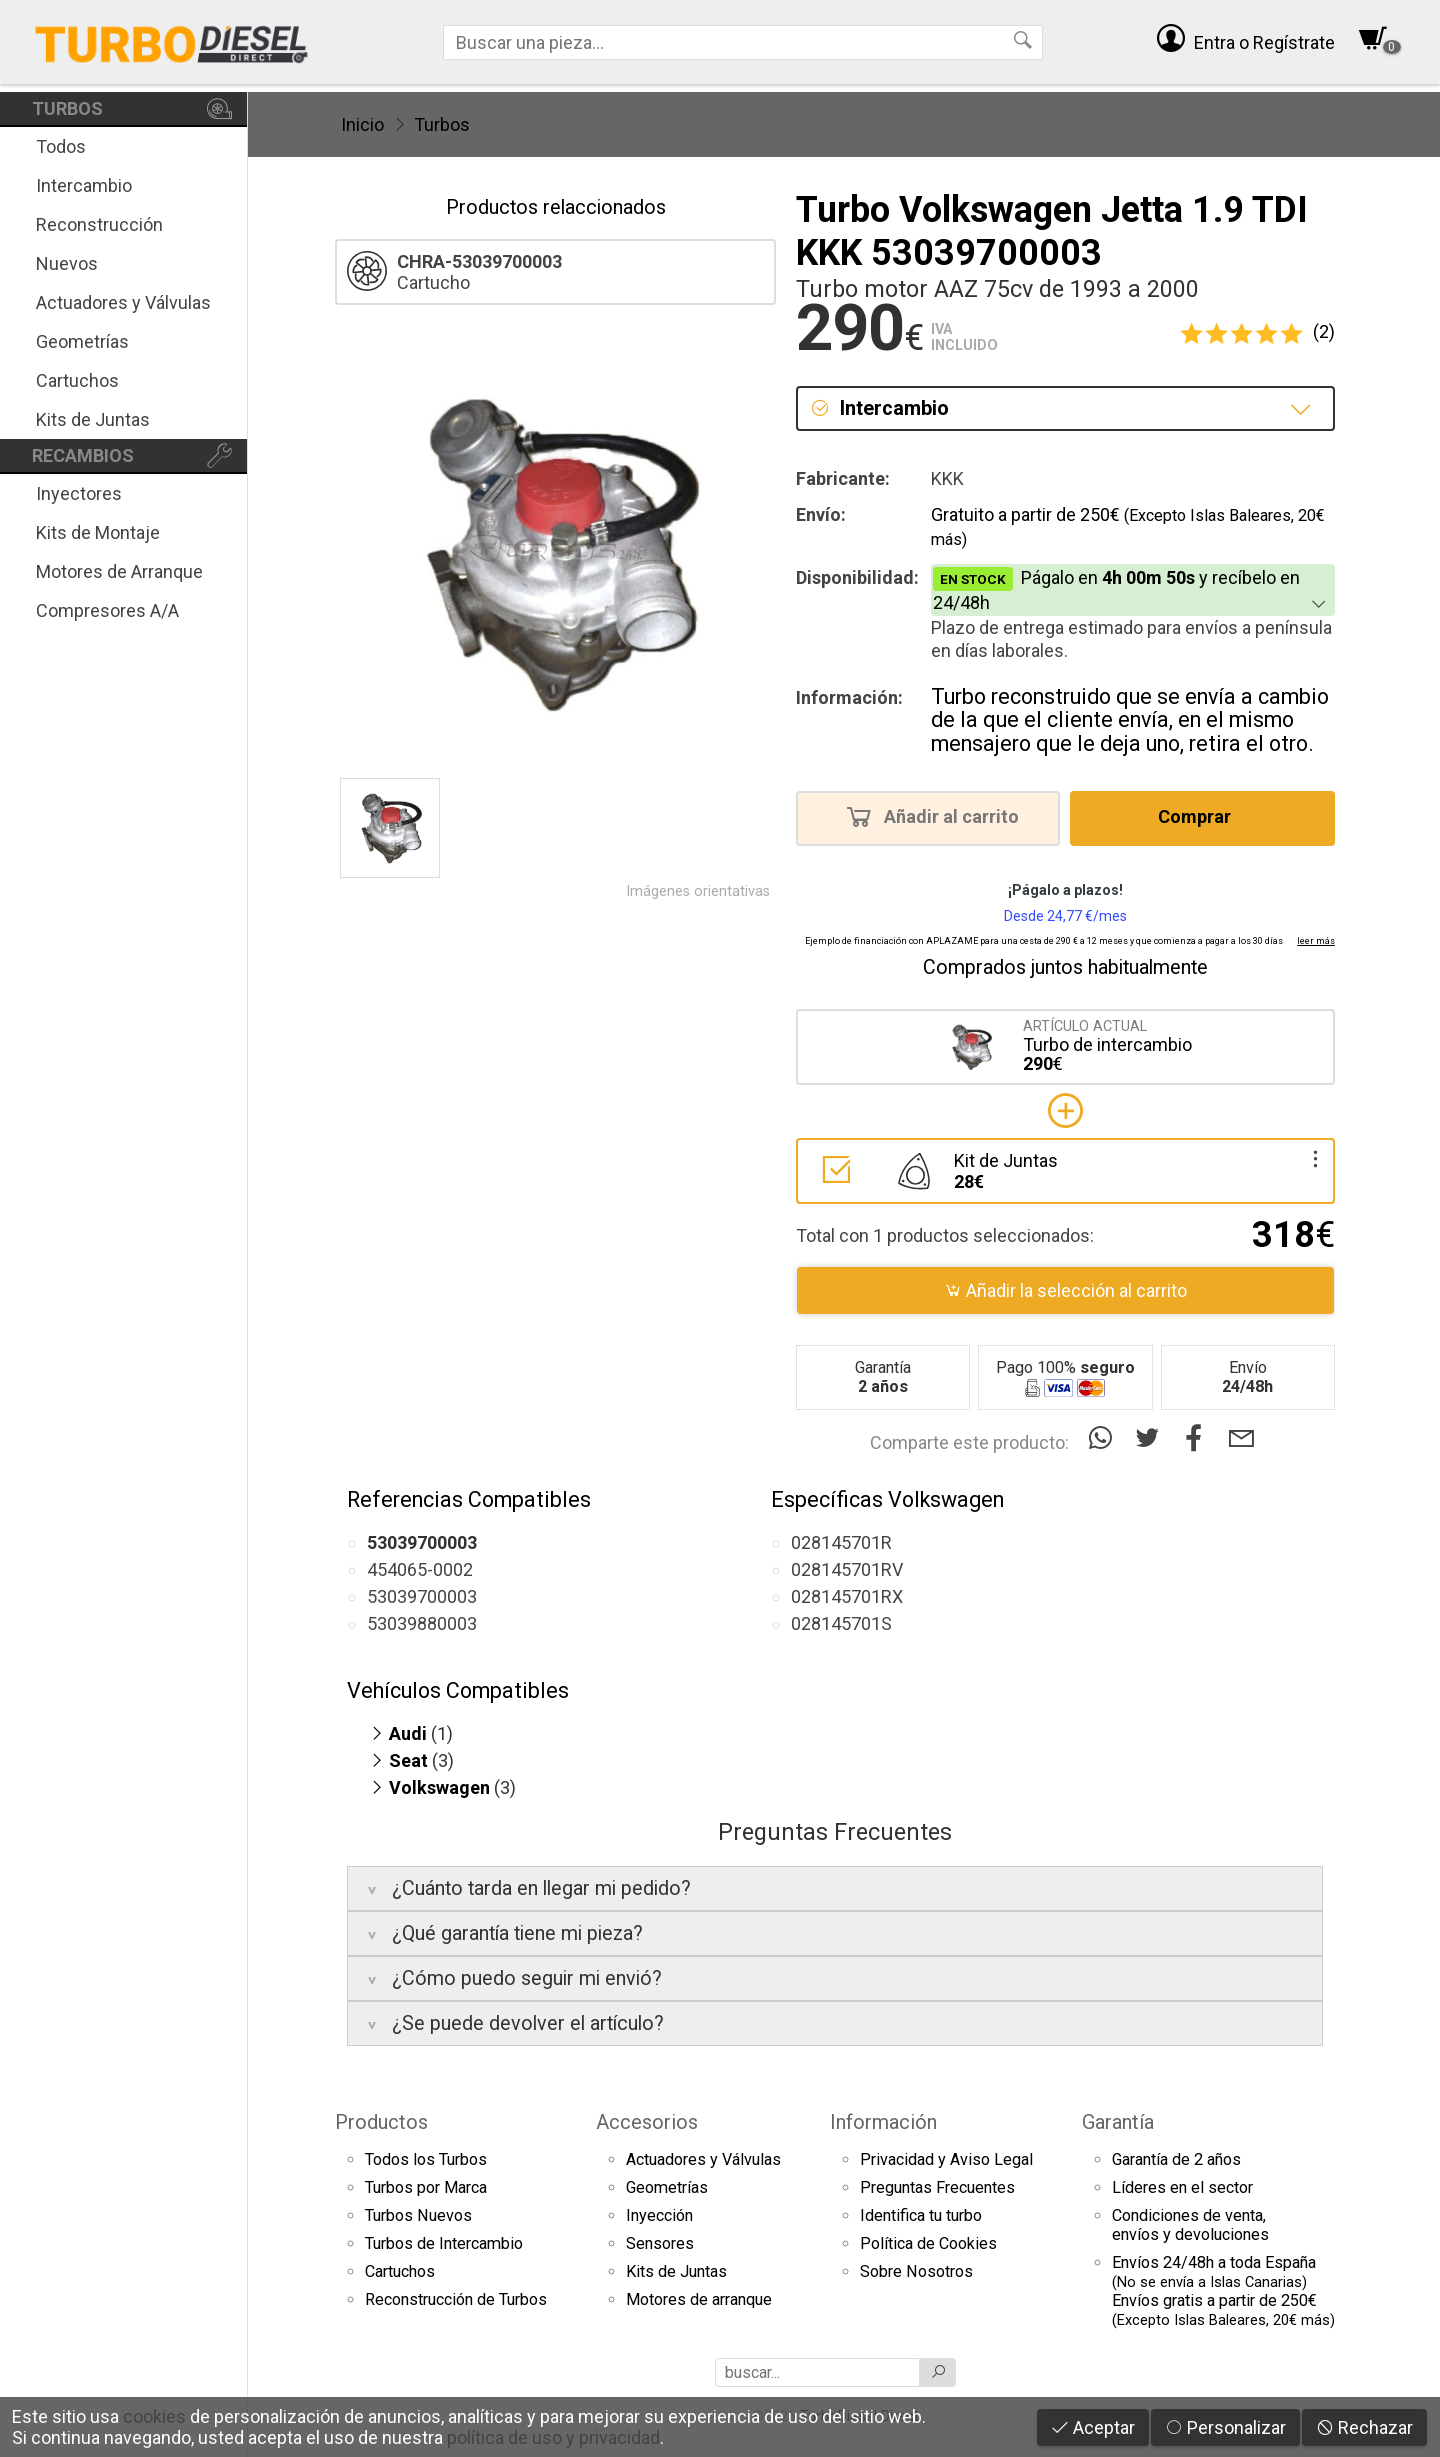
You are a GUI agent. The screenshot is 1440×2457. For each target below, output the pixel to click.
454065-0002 (420, 1569)
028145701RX (847, 1596)
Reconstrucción (99, 224)
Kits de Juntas (93, 419)
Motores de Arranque (119, 571)
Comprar (1200, 816)
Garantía (1118, 2122)
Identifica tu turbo (921, 2215)
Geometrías (82, 341)
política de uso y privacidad (553, 2437)
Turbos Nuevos (418, 2215)
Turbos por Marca (426, 2187)
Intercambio (84, 185)
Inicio (362, 124)
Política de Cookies (928, 2243)
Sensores (660, 2243)
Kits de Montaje (98, 532)
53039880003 (422, 1623)
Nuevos (67, 263)
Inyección (659, 2215)
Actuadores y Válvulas (123, 302)
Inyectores (79, 493)
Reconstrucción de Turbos (456, 2299)
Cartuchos (77, 380)
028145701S (841, 1623)
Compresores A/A (107, 610)
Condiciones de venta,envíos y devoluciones (1190, 2225)
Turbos (442, 124)
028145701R (841, 1542)
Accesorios (647, 2122)
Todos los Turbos (426, 2159)
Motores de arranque (699, 2299)
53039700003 (422, 1596)
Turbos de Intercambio (444, 2243)
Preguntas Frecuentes (937, 2187)
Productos (381, 2122)
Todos (61, 146)
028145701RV (847, 1569)
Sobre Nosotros (916, 2271)
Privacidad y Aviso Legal (946, 2159)
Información (883, 2122)
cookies (154, 2416)
